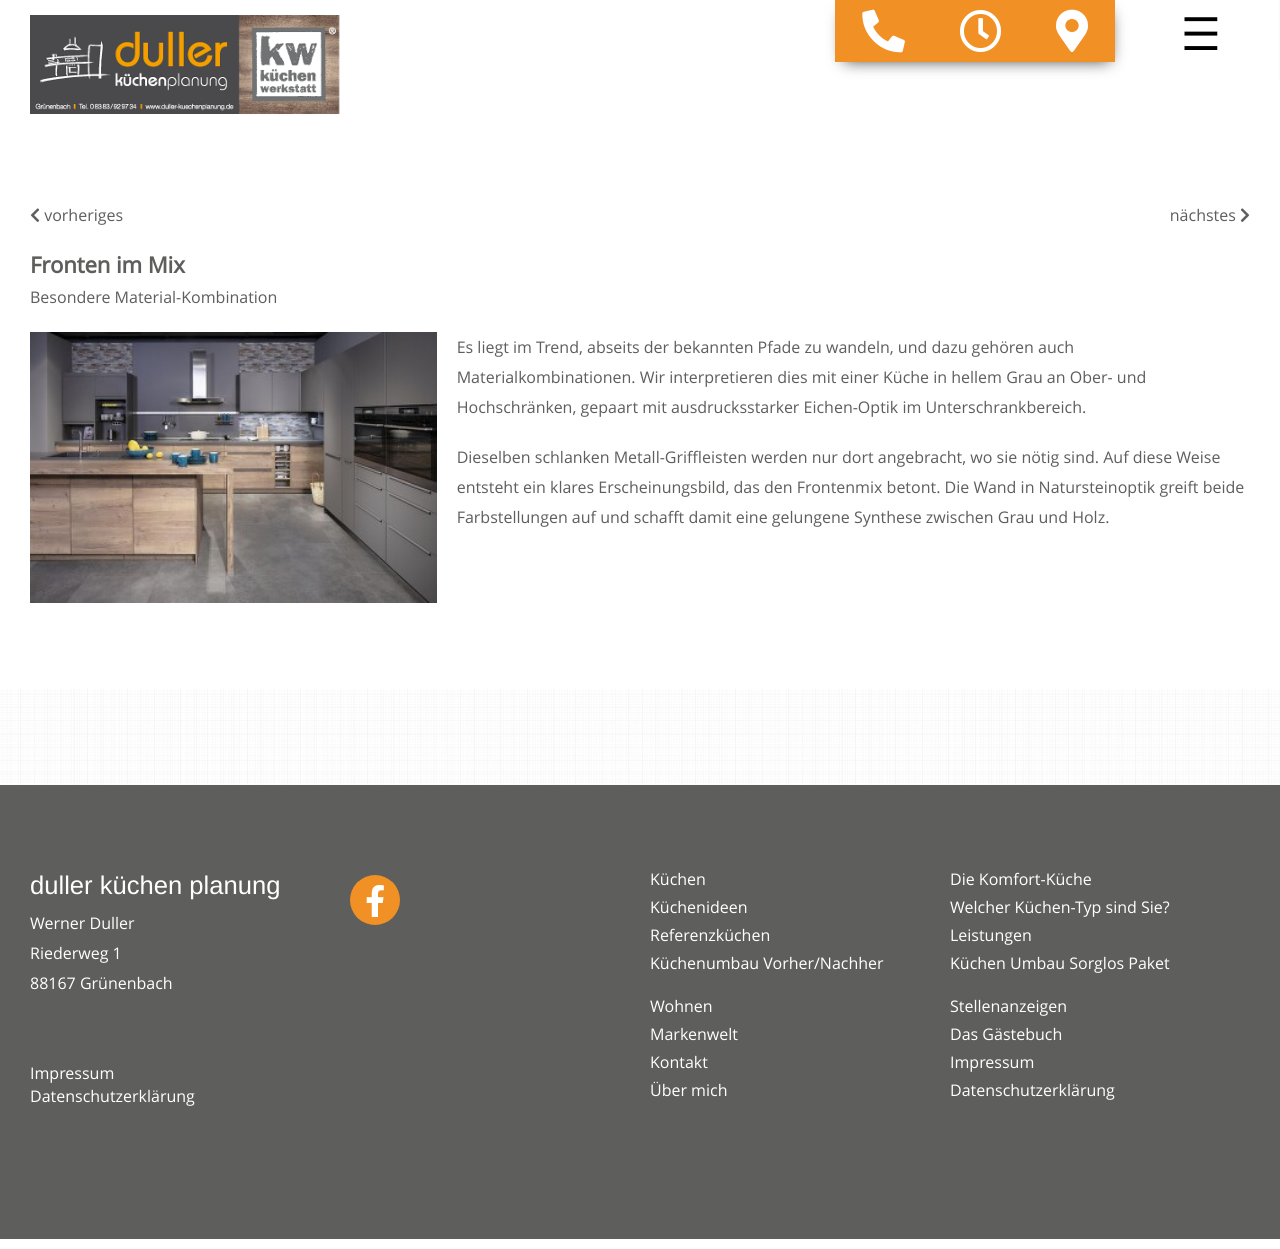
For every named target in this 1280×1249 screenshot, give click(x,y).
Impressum (72, 1073)
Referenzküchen (710, 935)
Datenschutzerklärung (112, 1096)
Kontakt (679, 1062)
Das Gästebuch (1006, 1034)
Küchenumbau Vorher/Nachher (767, 963)
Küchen (678, 879)
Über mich (688, 1090)
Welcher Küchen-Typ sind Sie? (1060, 907)
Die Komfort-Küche (1021, 879)
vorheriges (76, 215)
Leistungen (991, 935)
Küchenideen (699, 907)
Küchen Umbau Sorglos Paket (1060, 963)
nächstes (1210, 215)
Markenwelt (694, 1034)
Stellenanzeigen (1008, 1006)
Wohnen (681, 1006)
